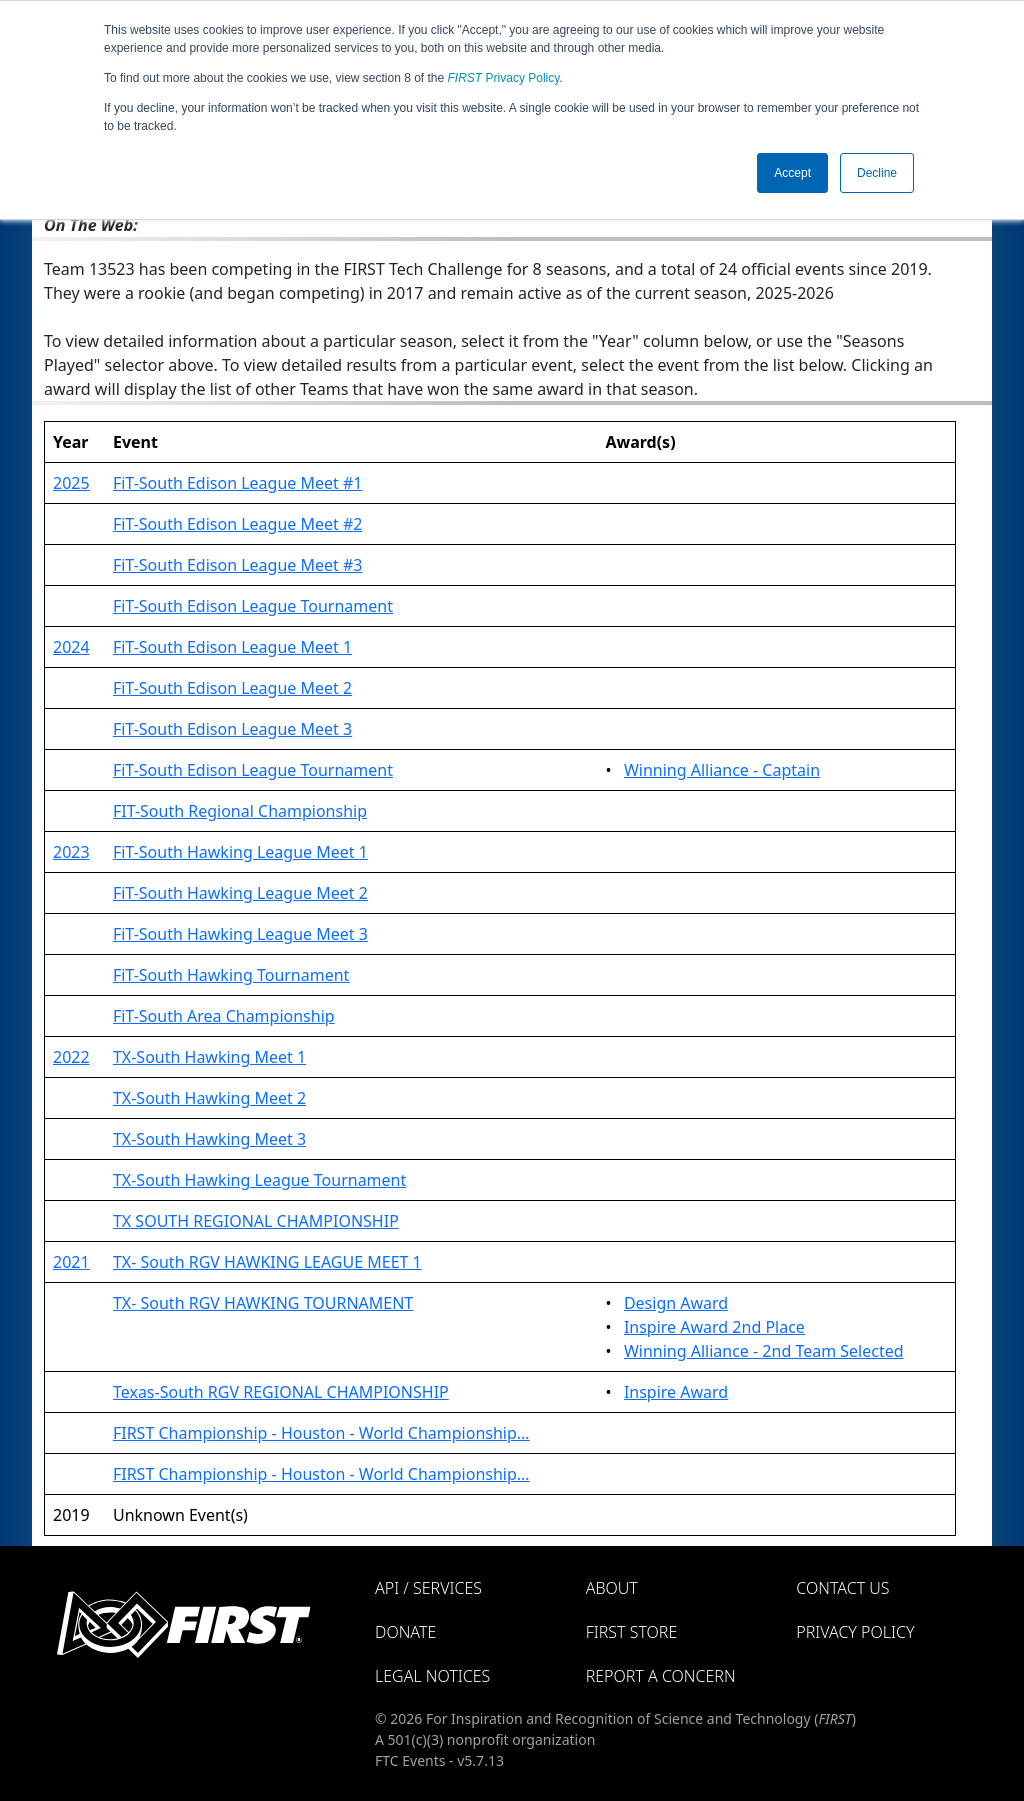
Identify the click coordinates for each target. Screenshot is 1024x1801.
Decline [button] (877, 173)
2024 (71, 647)
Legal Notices (432, 1676)
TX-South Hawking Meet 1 (209, 1057)
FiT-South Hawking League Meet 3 (240, 934)
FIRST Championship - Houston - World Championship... (321, 1433)
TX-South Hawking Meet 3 (209, 1139)
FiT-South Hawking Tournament (231, 975)
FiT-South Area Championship (224, 1016)
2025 (71, 483)
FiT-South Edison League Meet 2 (232, 688)
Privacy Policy (504, 78)
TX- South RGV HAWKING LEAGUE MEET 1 (267, 1262)
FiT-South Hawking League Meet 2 (240, 893)
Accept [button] (792, 173)
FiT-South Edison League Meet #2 (238, 524)
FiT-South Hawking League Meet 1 (240, 852)
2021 (71, 1262)
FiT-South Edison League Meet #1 (238, 483)
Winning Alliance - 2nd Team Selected (764, 1351)
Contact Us (842, 1588)
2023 (71, 852)
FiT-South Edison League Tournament (253, 606)
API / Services (428, 1588)
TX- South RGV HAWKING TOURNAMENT (263, 1303)
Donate (405, 1632)
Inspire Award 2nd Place (714, 1327)
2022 (71, 1057)
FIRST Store (632, 1632)
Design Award (676, 1303)
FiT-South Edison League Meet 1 (232, 647)
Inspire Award (676, 1392)
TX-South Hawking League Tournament (259, 1180)
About (612, 1588)
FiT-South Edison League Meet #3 (238, 565)
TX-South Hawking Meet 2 (209, 1098)
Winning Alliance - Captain (722, 770)
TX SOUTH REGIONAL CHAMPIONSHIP (256, 1221)
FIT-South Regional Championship (240, 811)
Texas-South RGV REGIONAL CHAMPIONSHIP (281, 1392)
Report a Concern (661, 1676)
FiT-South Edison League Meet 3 (232, 729)
